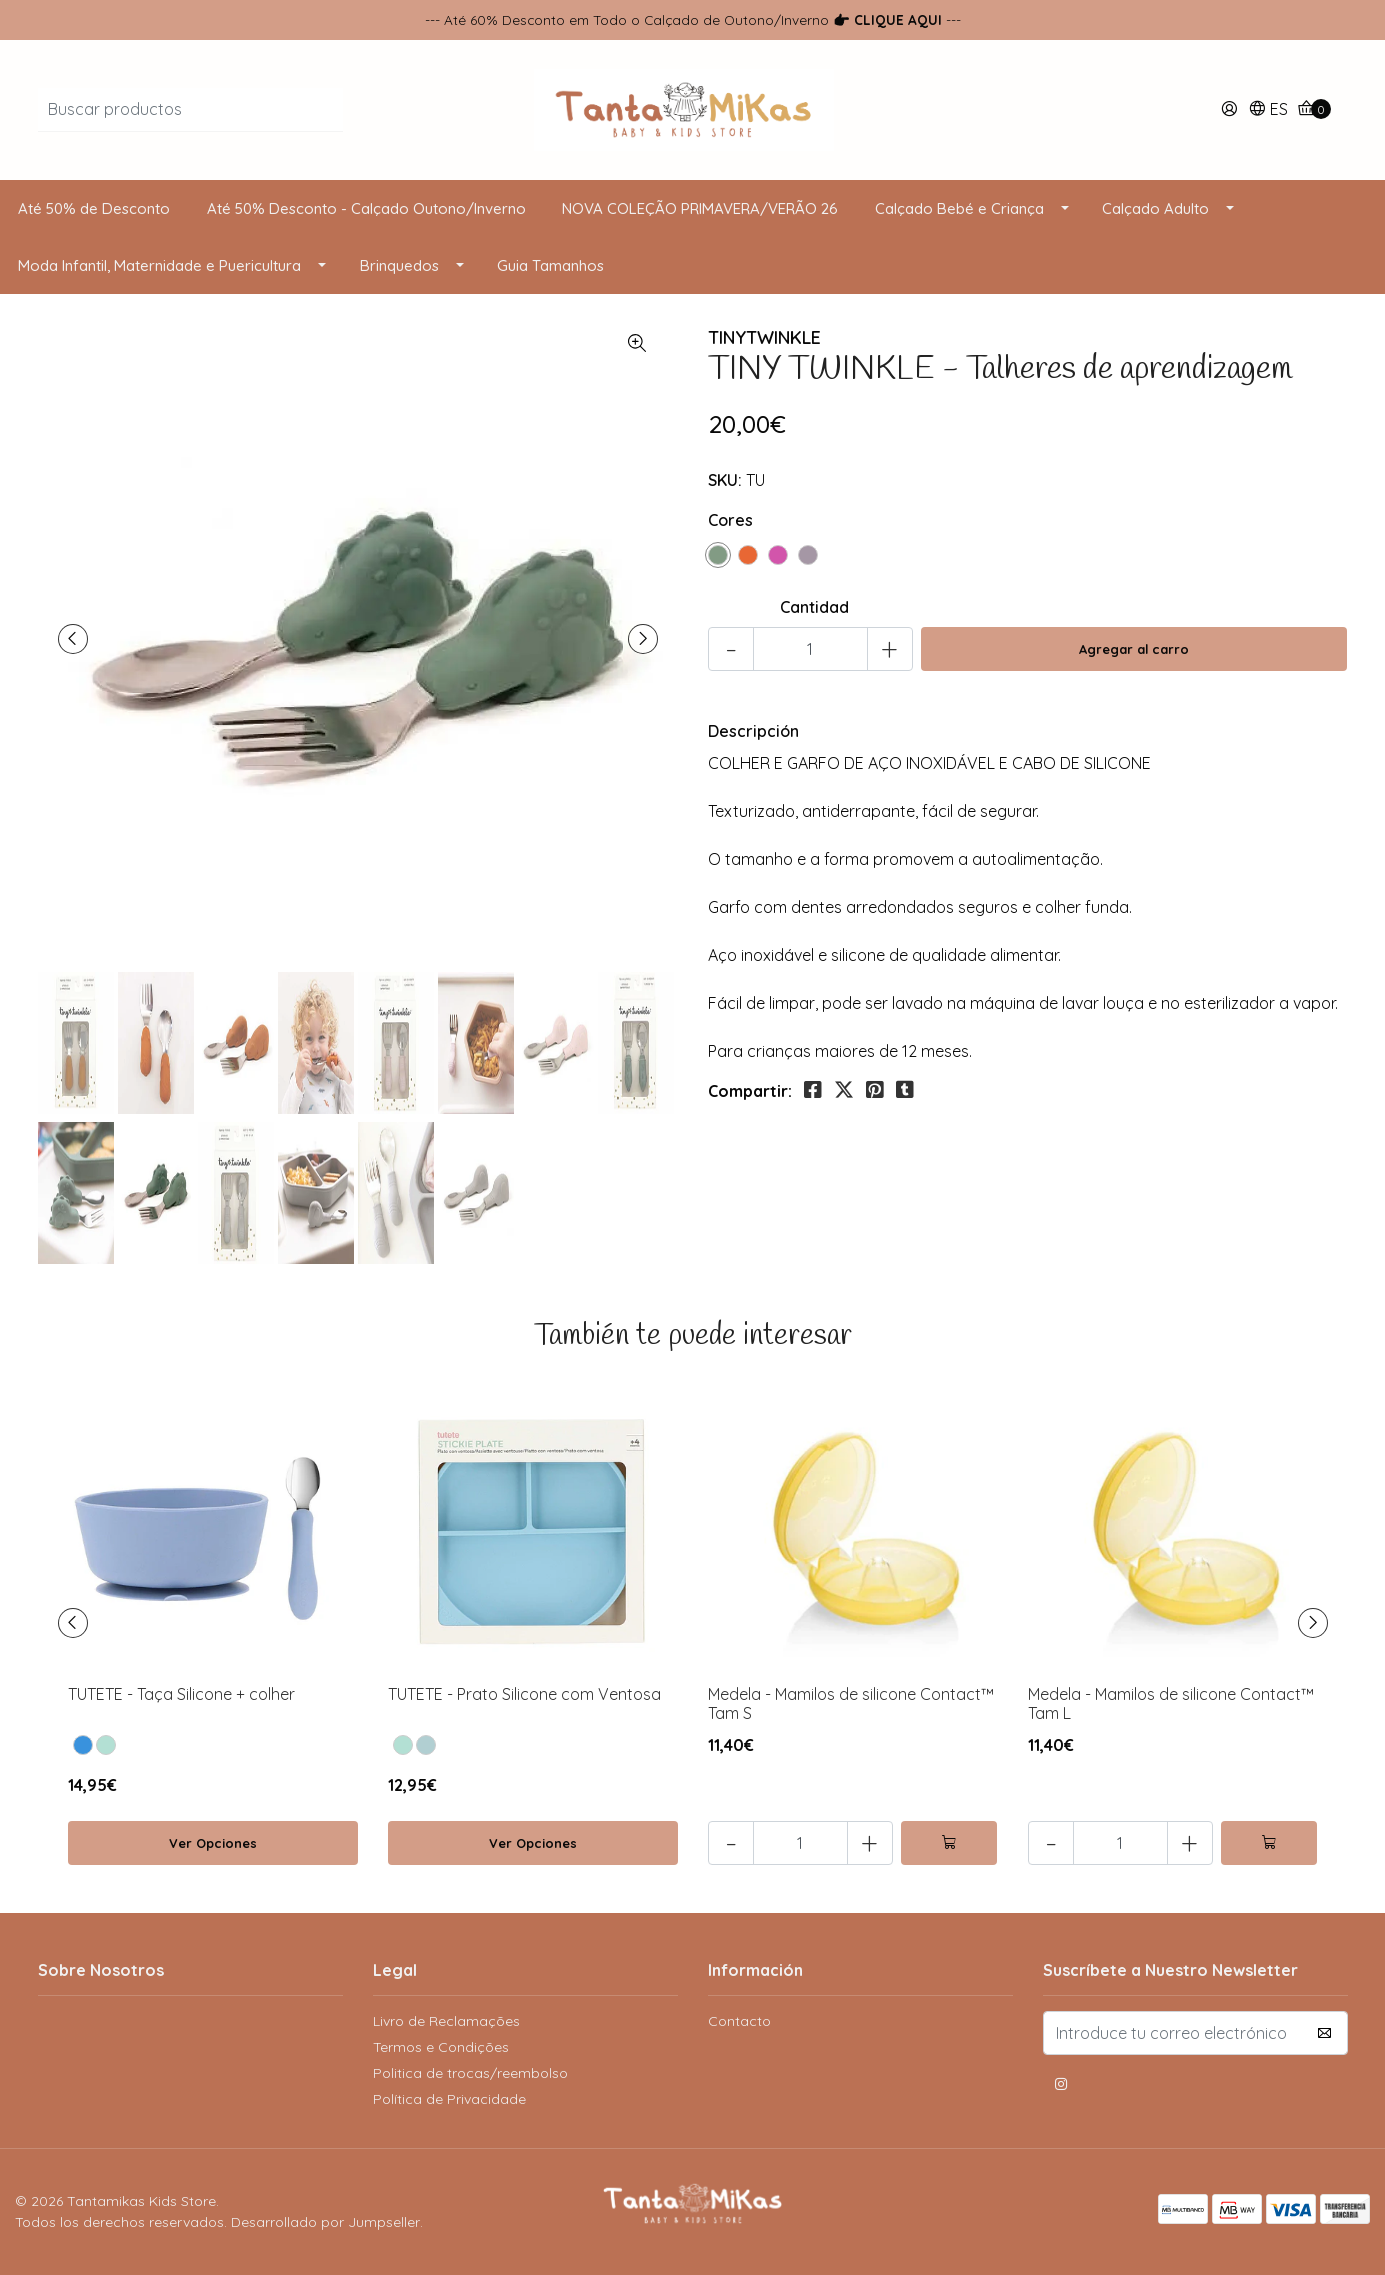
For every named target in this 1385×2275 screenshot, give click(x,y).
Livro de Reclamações (446, 2021)
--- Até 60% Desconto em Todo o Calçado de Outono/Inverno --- (693, 19)
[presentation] (73, 639)
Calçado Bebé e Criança (959, 208)
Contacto (739, 2021)
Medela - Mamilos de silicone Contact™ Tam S (851, 1703)
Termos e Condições (441, 2047)
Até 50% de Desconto (94, 208)
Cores (730, 520)
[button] (1268, 110)
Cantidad (814, 607)
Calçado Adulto (1155, 208)
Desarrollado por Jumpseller (325, 2222)
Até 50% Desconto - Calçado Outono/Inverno (366, 208)
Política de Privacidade (449, 2099)
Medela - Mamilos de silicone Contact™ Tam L (1171, 1703)
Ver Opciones (213, 1843)
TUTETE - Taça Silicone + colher (181, 1694)
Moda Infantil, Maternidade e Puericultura (159, 265)
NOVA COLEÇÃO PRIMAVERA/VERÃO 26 (700, 208)
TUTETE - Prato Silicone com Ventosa (524, 1694)
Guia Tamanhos (550, 265)
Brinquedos (399, 265)
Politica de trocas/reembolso (470, 2073)
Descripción (753, 731)
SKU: (725, 480)
